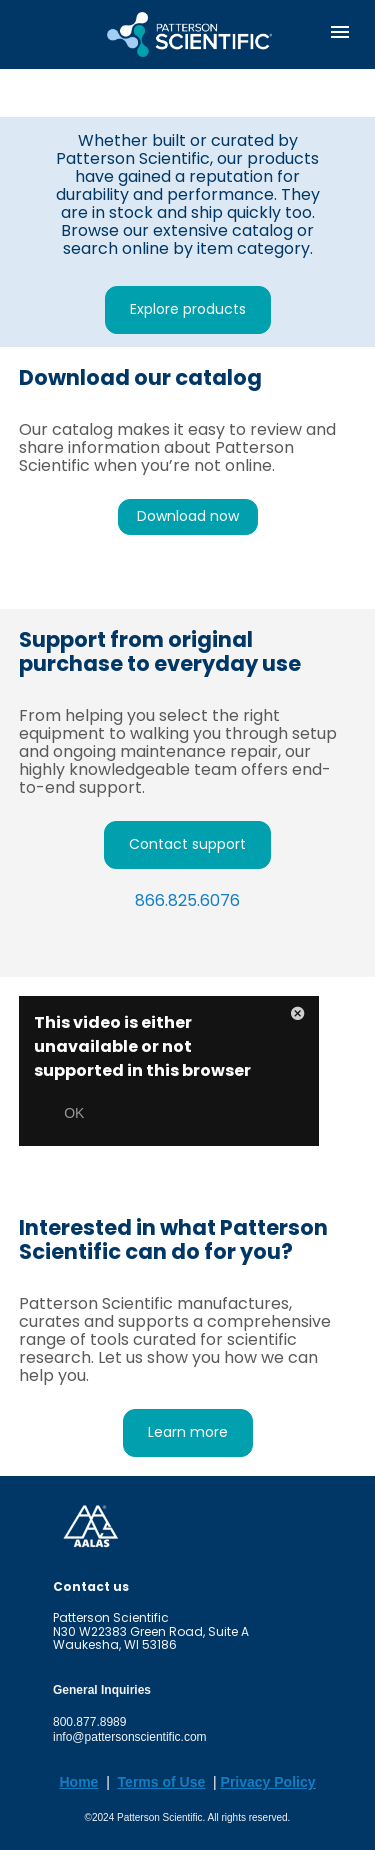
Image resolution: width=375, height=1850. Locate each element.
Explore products (188, 309)
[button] (298, 1017)
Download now (188, 516)
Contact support (187, 844)
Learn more (188, 1432)
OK (74, 1113)
